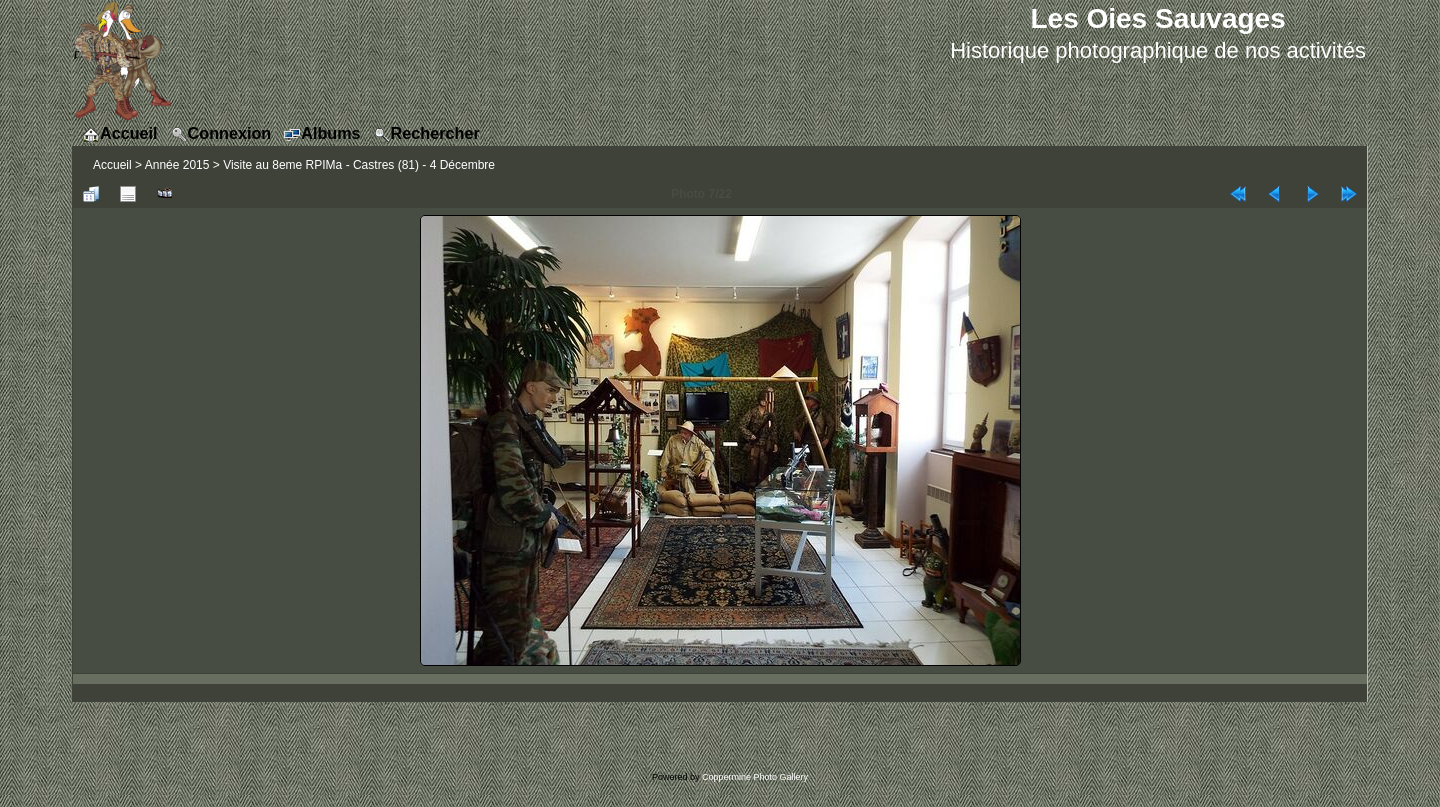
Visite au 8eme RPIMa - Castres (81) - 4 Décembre (359, 165)
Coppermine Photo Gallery (755, 777)
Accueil (112, 165)
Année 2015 (177, 165)
